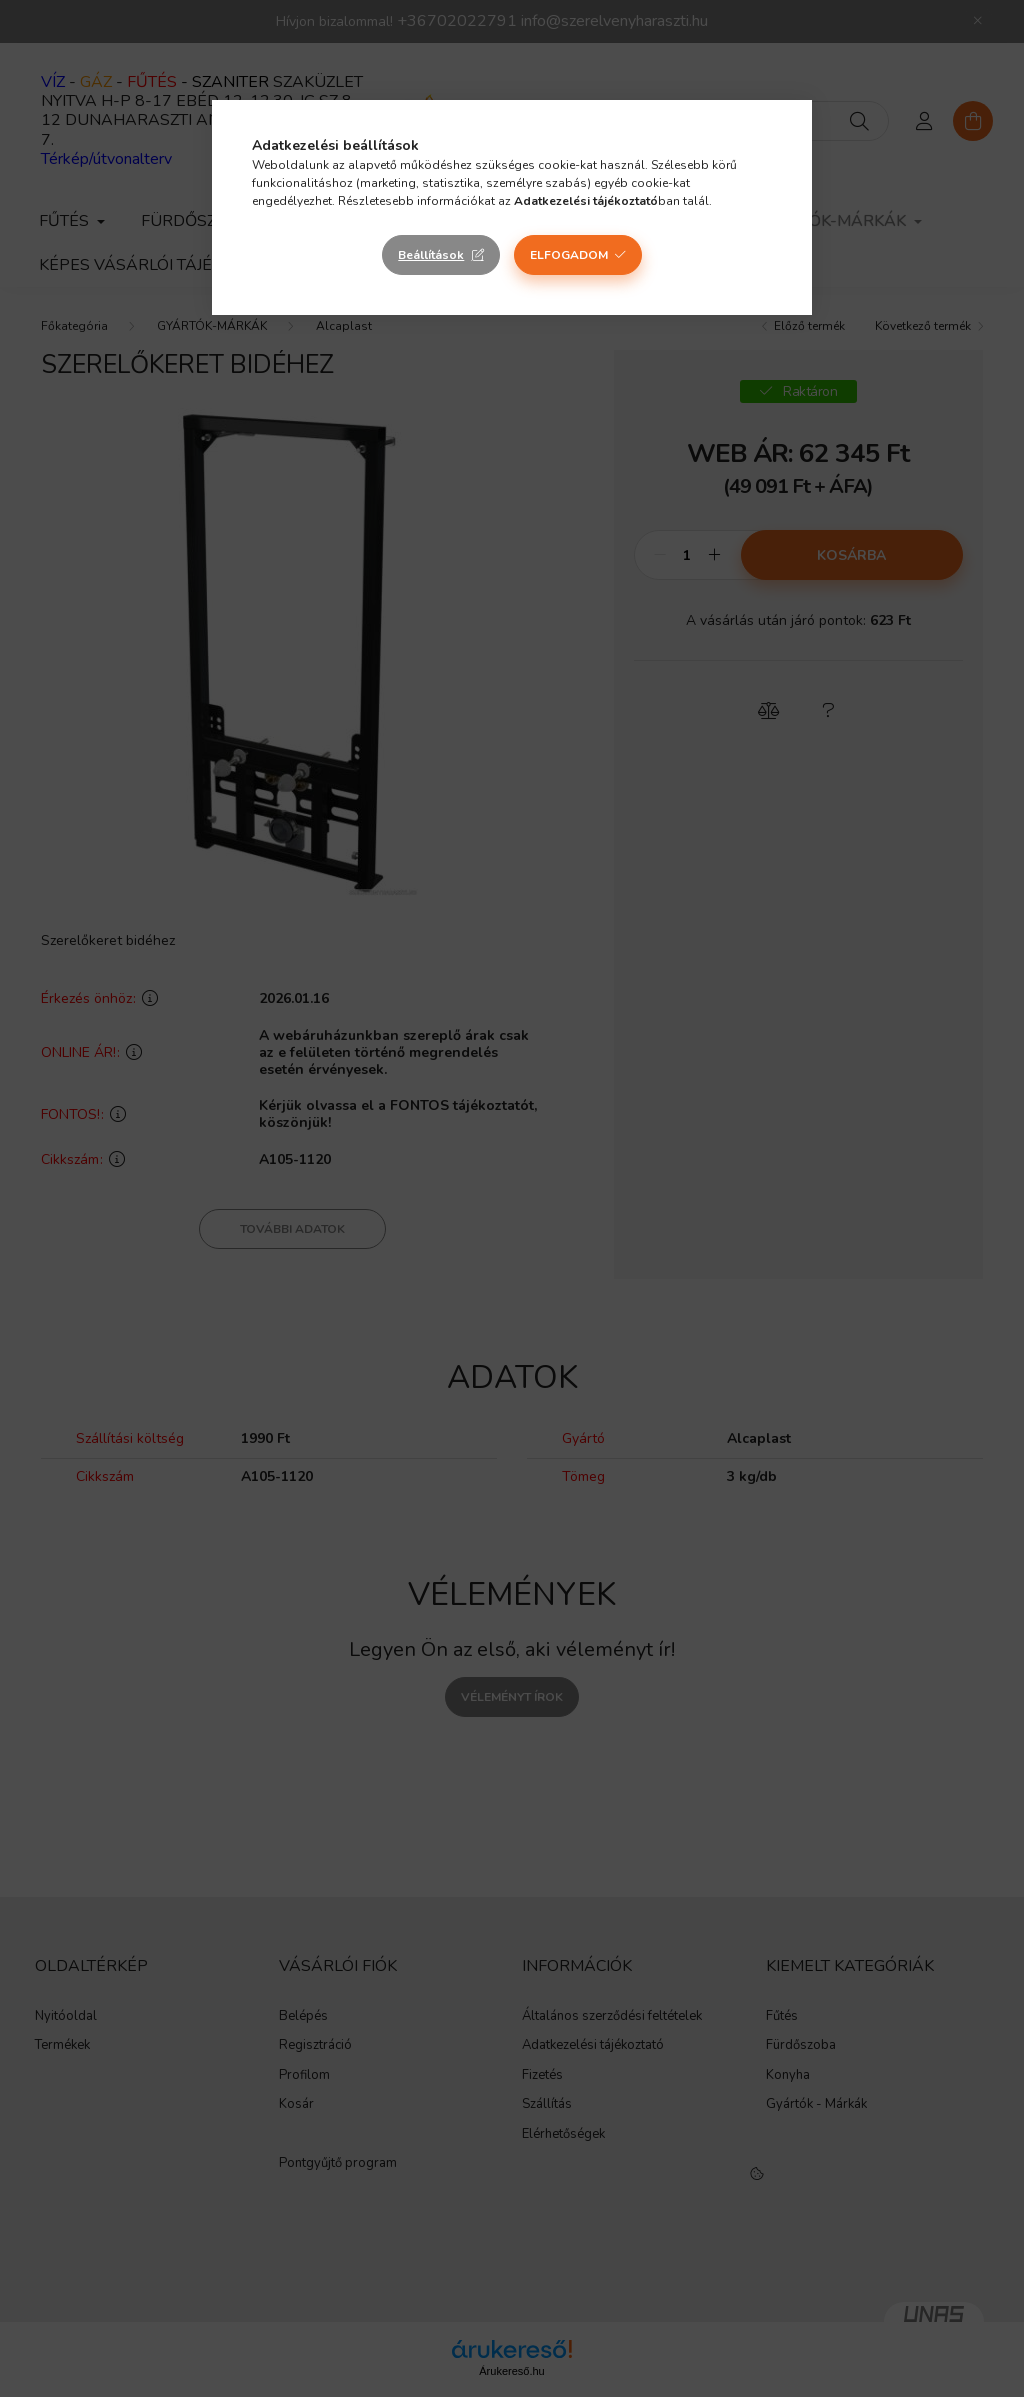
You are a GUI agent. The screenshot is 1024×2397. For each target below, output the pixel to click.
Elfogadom (569, 255)
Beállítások (431, 255)
